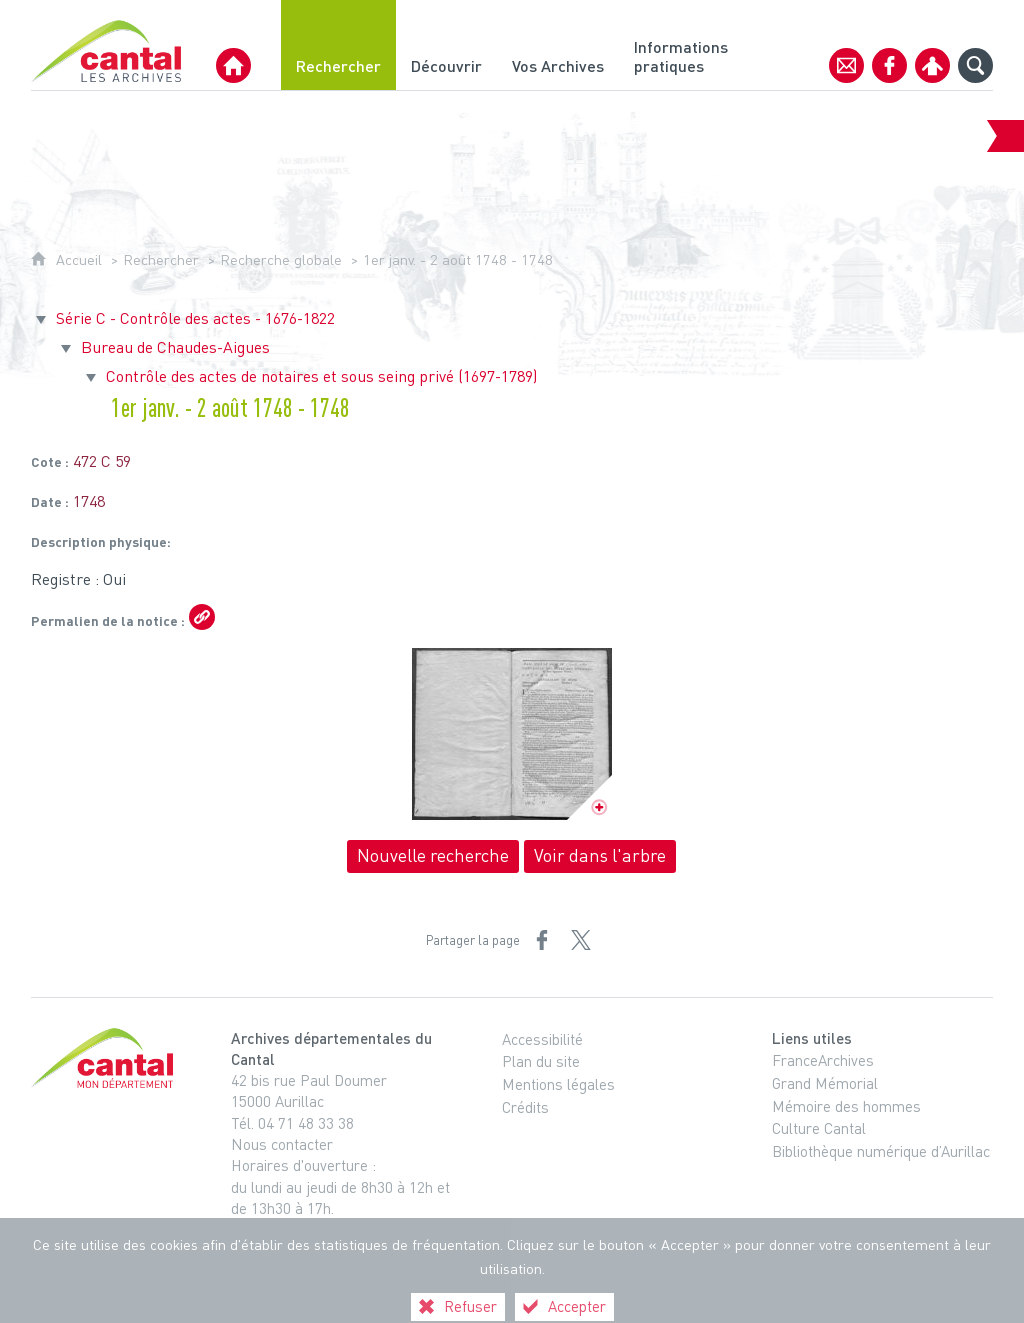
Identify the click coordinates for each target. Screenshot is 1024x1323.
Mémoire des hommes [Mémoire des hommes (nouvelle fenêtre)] (846, 1106)
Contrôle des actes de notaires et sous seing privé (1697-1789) (321, 376)
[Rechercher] (338, 45)
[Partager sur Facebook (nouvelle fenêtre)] (542, 940)
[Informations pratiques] (684, 45)
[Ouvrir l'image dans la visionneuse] (512, 734)
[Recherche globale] (975, 65)
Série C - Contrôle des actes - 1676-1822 (195, 318)
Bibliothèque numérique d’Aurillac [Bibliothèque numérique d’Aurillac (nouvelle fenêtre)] (881, 1151)
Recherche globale (281, 259)
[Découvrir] (446, 45)
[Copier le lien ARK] (202, 617)
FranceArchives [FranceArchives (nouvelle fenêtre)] (823, 1060)
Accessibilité (542, 1039)
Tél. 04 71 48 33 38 (292, 1123)
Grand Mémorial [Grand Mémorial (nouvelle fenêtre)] (825, 1083)
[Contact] (846, 65)
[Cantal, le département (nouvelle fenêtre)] (106, 1058)
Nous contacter (282, 1144)
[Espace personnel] (932, 65)
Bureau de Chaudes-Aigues (175, 347)
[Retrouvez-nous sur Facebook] (889, 65)
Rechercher (161, 259)
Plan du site (541, 1061)
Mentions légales (558, 1084)
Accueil (79, 259)
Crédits (525, 1107)
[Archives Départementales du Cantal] (233, 65)
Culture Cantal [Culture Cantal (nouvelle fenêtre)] (819, 1128)
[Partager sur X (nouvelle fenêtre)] (581, 940)
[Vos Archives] (558, 45)
